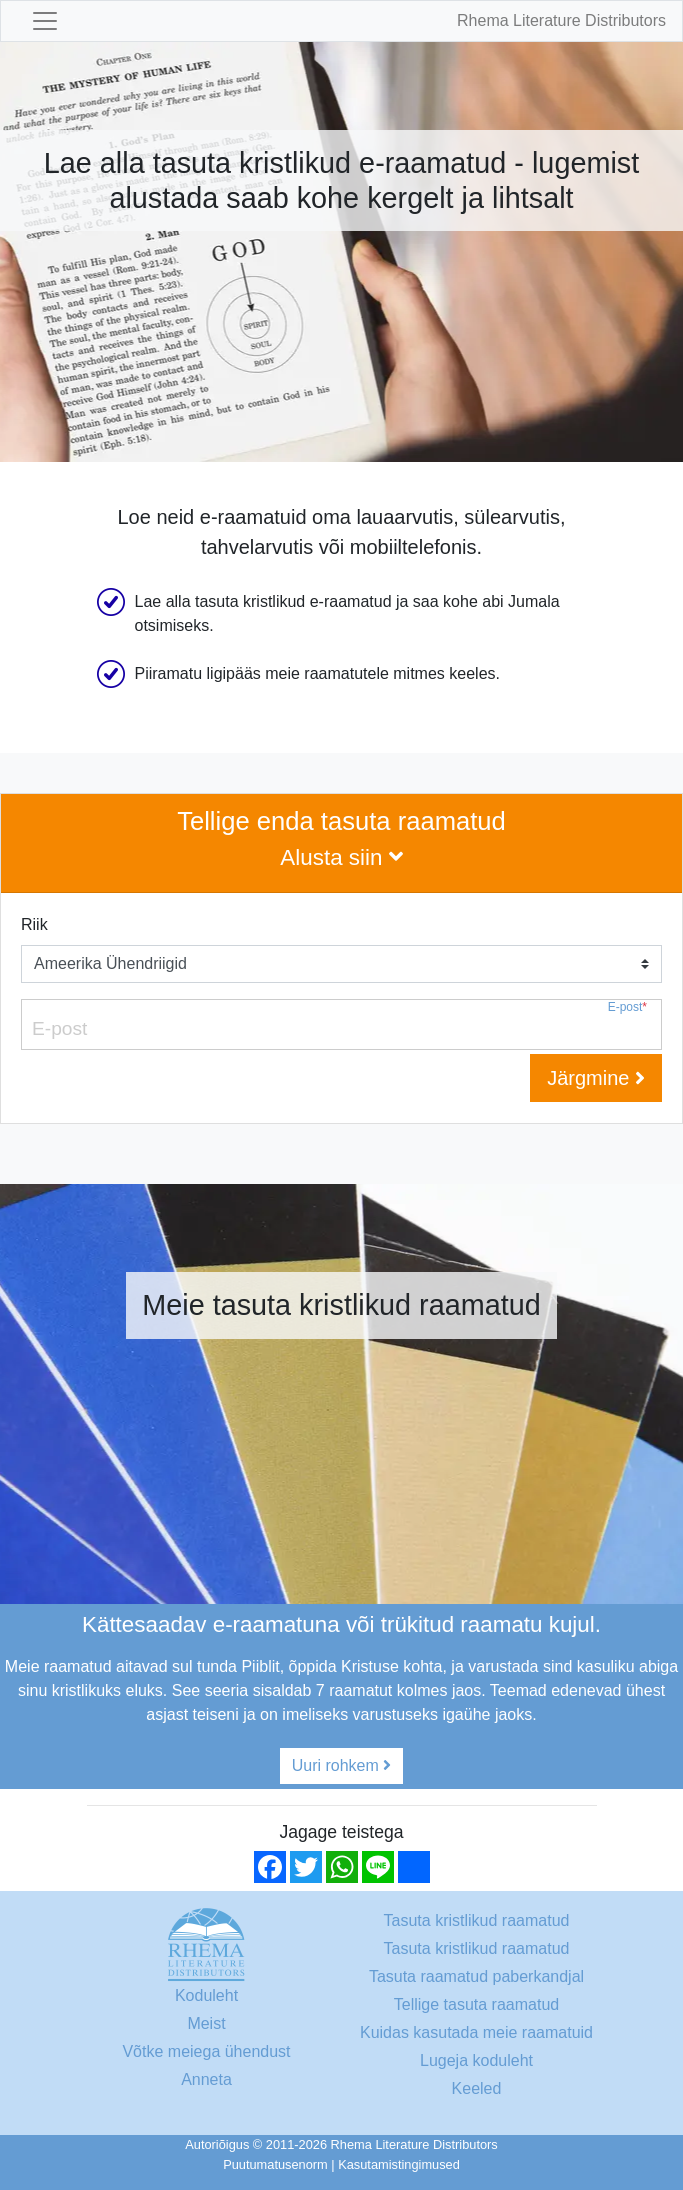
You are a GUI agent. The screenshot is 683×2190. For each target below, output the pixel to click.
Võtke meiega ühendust (206, 2051)
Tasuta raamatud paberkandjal (476, 1976)
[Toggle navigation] (45, 21)
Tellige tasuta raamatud (476, 2004)
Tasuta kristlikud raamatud (477, 1920)
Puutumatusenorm (275, 2164)
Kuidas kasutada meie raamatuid (476, 2032)
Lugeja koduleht (476, 2060)
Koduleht (206, 1995)
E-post (627, 1007)
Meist (206, 2023)
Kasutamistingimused (399, 2164)
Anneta (206, 2079)
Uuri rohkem (342, 1765)
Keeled (477, 2088)
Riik (34, 924)
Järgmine (596, 1078)
